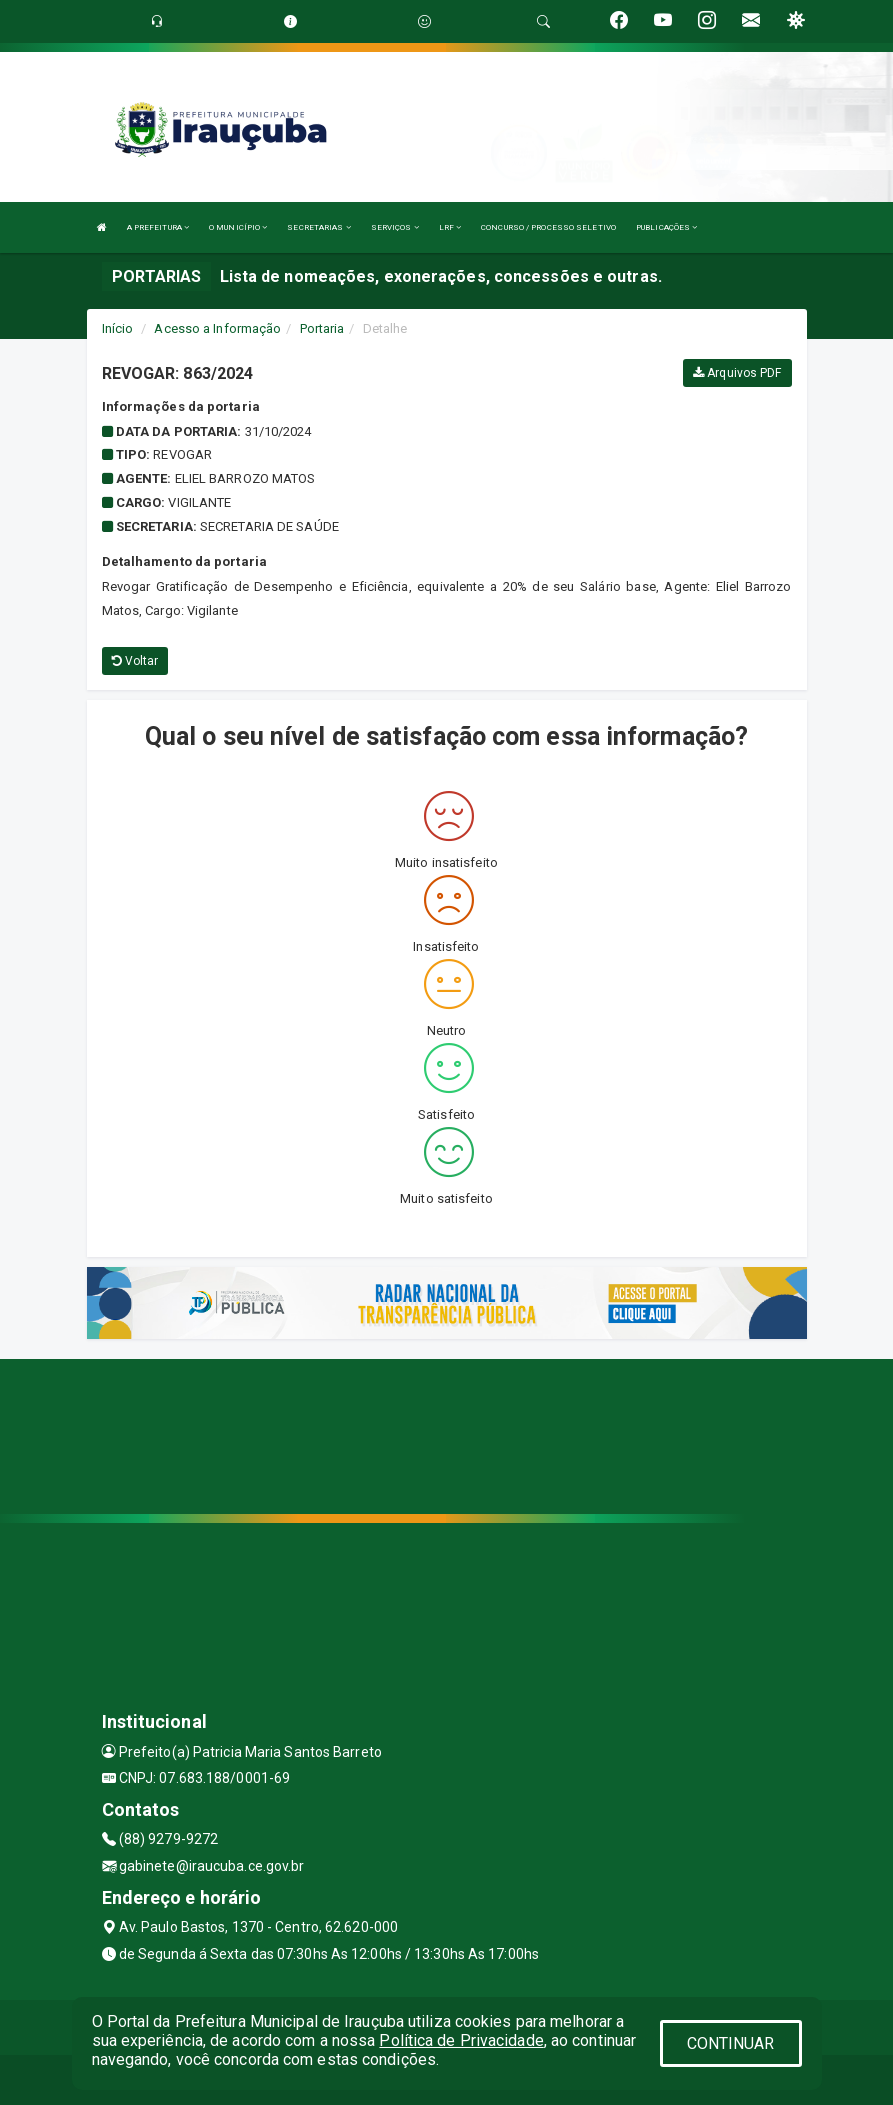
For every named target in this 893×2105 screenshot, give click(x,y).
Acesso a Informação (217, 328)
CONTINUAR (731, 2043)
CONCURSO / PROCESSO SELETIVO (548, 227)
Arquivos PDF (737, 373)
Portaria (322, 328)
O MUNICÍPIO (238, 227)
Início (118, 328)
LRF (450, 227)
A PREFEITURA (158, 227)
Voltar (135, 661)
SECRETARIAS (318, 227)
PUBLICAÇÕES (666, 227)
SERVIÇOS (395, 227)
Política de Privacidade (461, 2040)
